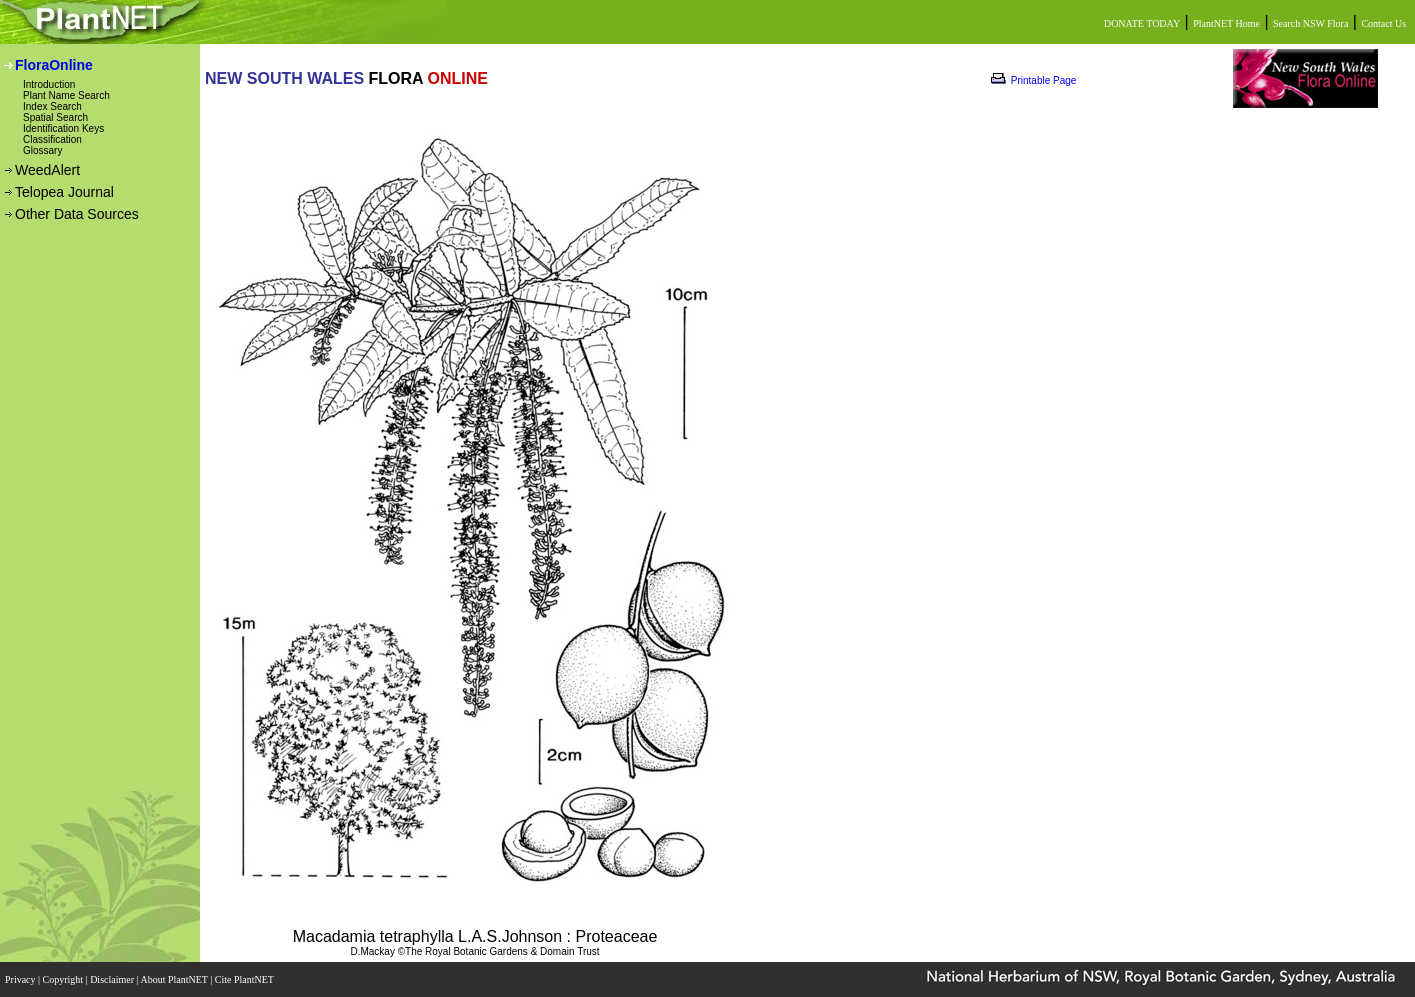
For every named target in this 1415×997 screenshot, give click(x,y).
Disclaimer (113, 979)
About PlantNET (175, 979)
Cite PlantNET (245, 979)
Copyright (64, 979)
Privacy (21, 979)
